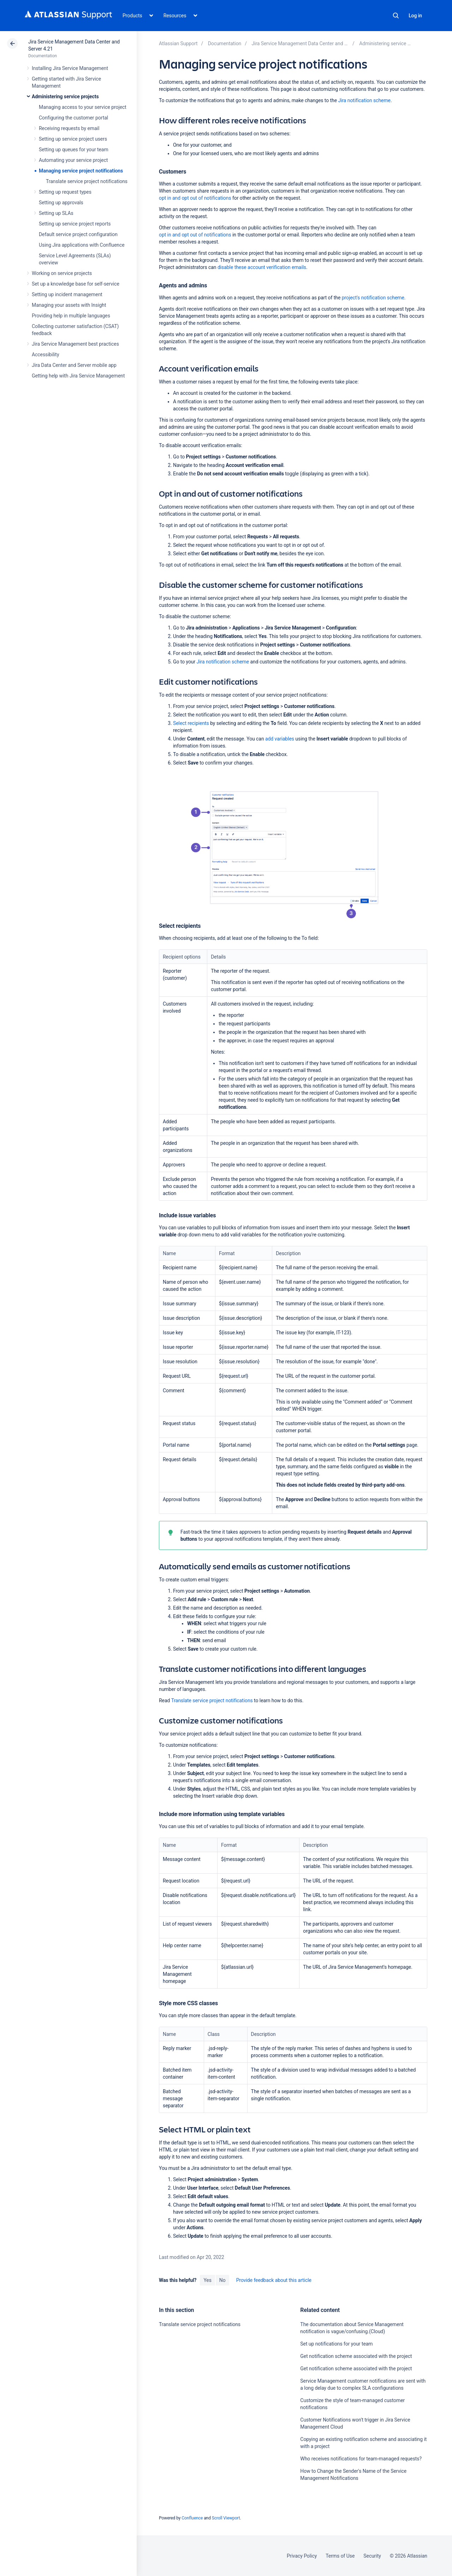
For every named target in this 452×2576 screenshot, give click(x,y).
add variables (279, 739)
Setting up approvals (61, 202)
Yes (207, 2280)
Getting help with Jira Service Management (78, 376)
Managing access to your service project (82, 107)
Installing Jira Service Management (70, 68)
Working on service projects (62, 273)
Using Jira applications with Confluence (82, 245)
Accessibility (45, 354)
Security (372, 2556)
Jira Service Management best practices (75, 344)
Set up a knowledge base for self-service (75, 284)
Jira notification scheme (364, 100)
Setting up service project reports (75, 224)
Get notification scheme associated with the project (356, 2356)
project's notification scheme (373, 297)
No (222, 2280)
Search (396, 15)
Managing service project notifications (81, 171)
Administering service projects (65, 96)
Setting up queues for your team (73, 149)
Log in (415, 15)
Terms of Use (340, 2556)
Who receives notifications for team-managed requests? (361, 2458)
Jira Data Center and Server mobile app (74, 365)
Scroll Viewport (226, 2518)
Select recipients (191, 723)
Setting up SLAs (56, 213)
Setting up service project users (73, 139)
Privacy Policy (302, 2556)
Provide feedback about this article (273, 2280)
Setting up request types (65, 192)
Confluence (192, 2518)
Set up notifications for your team (336, 2344)
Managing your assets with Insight (69, 305)
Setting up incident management (67, 294)
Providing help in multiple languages (71, 315)
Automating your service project (73, 160)
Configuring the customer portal (73, 118)
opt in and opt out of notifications (195, 198)
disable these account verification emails (262, 267)
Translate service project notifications (86, 181)
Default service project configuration (78, 234)
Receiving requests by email (69, 128)
